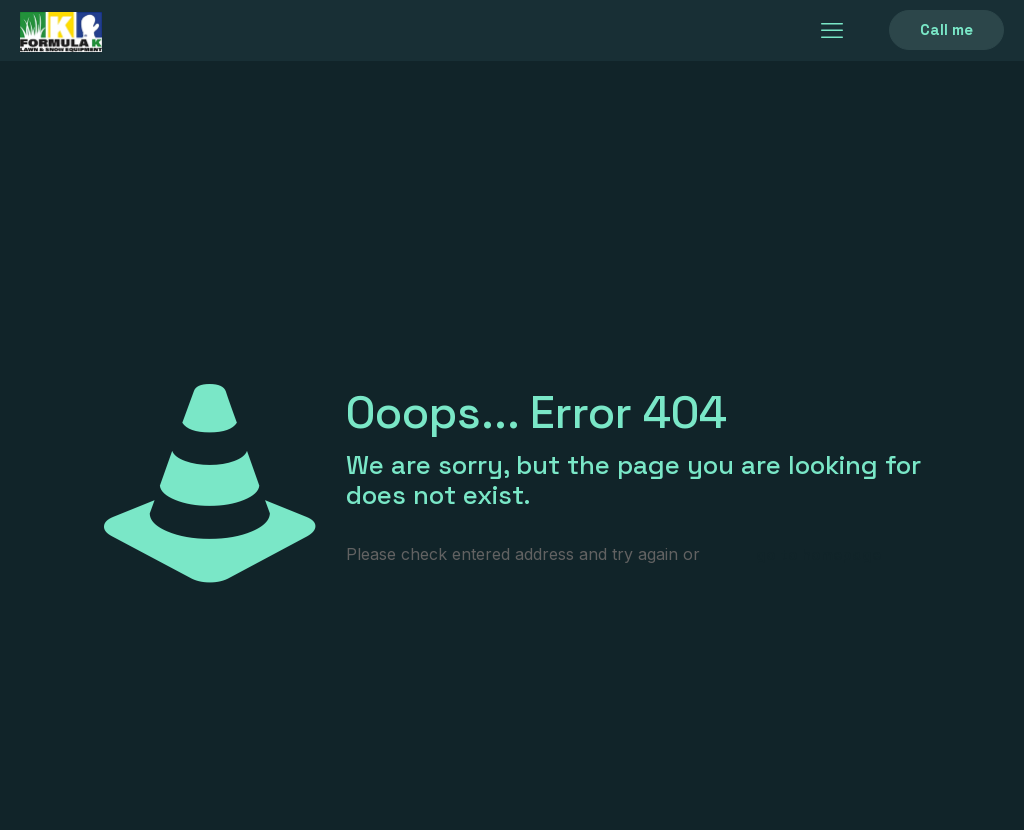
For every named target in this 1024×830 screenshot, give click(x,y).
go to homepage (818, 554)
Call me (946, 29)
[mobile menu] (832, 30)
